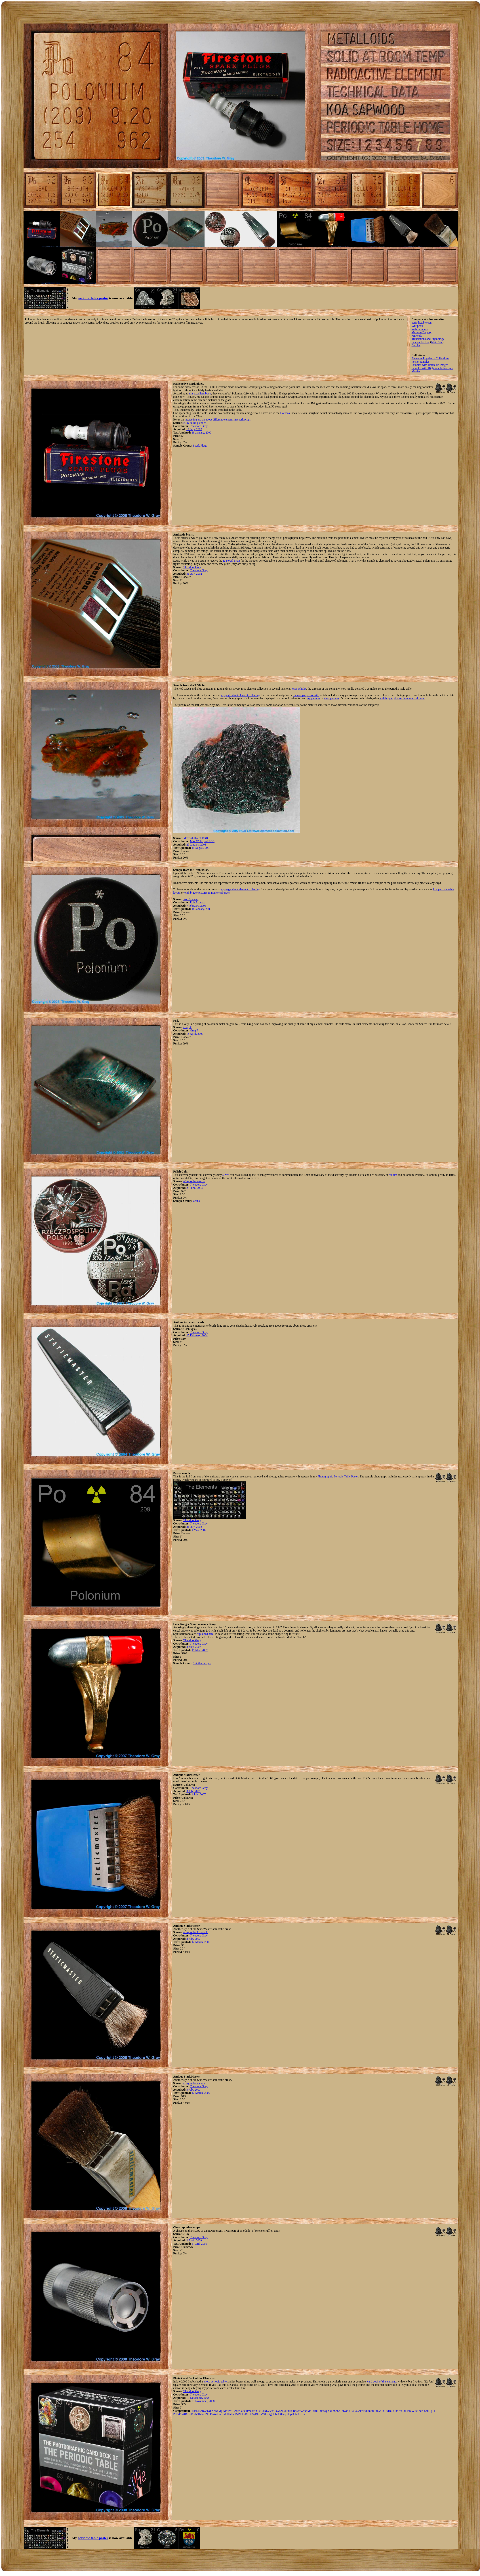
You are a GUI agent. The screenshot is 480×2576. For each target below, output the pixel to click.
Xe (346, 2410)
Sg (253, 2414)
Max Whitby (299, 688)
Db (250, 2414)
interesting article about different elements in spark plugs (217, 419)
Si (227, 2410)
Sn (335, 2410)
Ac (196, 2414)
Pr (361, 2410)
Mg (220, 2410)
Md (237, 2414)
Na (216, 2410)
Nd (365, 2410)
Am (215, 2414)
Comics (416, 345)
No (240, 2414)
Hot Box (285, 413)
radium (393, 1174)
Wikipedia (418, 325)
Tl (433, 2410)
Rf (246, 2414)
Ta (410, 2410)
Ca (241, 2410)
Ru (316, 2410)
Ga (275, 2410)
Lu (404, 2410)
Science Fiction (421, 342)
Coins (196, 1200)
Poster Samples (420, 361)
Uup (289, 2414)
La (355, 2410)
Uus (299, 2414)
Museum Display (421, 332)
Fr (189, 2414)
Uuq (283, 2414)
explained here (205, 1633)
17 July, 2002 (194, 429)
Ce (358, 2410)
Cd (330, 2410)
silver (225, 1174)
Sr (297, 2410)
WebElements (420, 329)
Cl (232, 2410)
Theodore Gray (199, 426)
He (194, 2410)
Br (287, 2410)
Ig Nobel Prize (231, 560)
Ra (192, 2414)
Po (180, 2414)
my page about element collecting (240, 695)
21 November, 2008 (203, 2401)
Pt (424, 2410)
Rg (270, 2414)
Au (427, 2410)
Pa (202, 2414)
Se (284, 2410)
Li (197, 2410)
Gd (379, 2410)
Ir (422, 2410)
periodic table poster (93, 298)
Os (419, 2410)
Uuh (294, 2414)
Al (224, 2410)
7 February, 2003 (196, 905)
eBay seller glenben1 (195, 422)
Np (207, 2414)
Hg (430, 2410)
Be (200, 2410)
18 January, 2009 (201, 432)
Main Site (437, 342)
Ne (213, 2410)
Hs (260, 2414)
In (333, 2410)
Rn (186, 2414)
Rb (294, 2410)
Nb (305, 2410)
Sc (244, 2410)
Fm (233, 2414)
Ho (390, 2410)
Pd (322, 2410)
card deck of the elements (382, 2381)
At (183, 2414)
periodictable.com (422, 322)
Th (199, 2414)
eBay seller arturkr (194, 1181)
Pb (174, 2414)
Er (392, 2410)
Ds (266, 2414)
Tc (312, 2410)
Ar (235, 2410)
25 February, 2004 (197, 1335)
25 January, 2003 (196, 844)
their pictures (331, 698)
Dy (386, 2410)
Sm (372, 2410)
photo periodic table (215, 2381)
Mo (309, 2410)
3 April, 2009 (199, 2243)
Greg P (187, 1027)
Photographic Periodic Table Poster (338, 1476)
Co (262, 2410)
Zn (271, 2410)
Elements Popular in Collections (430, 358)
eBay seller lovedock (195, 1932)
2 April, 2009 (194, 2240)
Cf (226, 2414)
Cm (219, 2414)
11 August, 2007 (201, 847)
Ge (278, 2410)
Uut (279, 2414)
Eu (376, 2410)
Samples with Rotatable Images (430, 364)
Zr (302, 2410)
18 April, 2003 (194, 1033)
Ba (352, 2410)
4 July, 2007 (199, 1794)
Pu (211, 2414)
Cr (251, 2410)
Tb (382, 2410)
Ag (326, 2410)
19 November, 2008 (197, 2397)
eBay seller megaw (194, 2083)
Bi (177, 2414)
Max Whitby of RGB (195, 838)
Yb (401, 2410)
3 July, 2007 (193, 1791)
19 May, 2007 (200, 1650)
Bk (223, 2414)
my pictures (313, 698)
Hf (407, 2410)
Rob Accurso (190, 899)
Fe (259, 2410)
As (281, 2410)
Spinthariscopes (202, 1663)
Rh (319, 2410)
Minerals (417, 335)
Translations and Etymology (428, 338)
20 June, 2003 (194, 1187)
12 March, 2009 (201, 1942)
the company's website (306, 695)
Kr (290, 2410)
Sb (338, 2410)
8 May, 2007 (193, 1646)
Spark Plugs (200, 445)
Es (229, 2414)
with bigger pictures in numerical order (402, 698)
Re (416, 2410)
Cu (268, 2410)
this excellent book (200, 393)
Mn (255, 2410)
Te (341, 2410)
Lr (243, 2414)
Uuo (303, 2414)
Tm (396, 2410)
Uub (274, 2414)
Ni (265, 2410)
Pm (368, 2410)
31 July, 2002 (194, 573)
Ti (246, 2410)
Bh (257, 2414)
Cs (348, 2410)
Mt (263, 2414)
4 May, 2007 (199, 1530)
